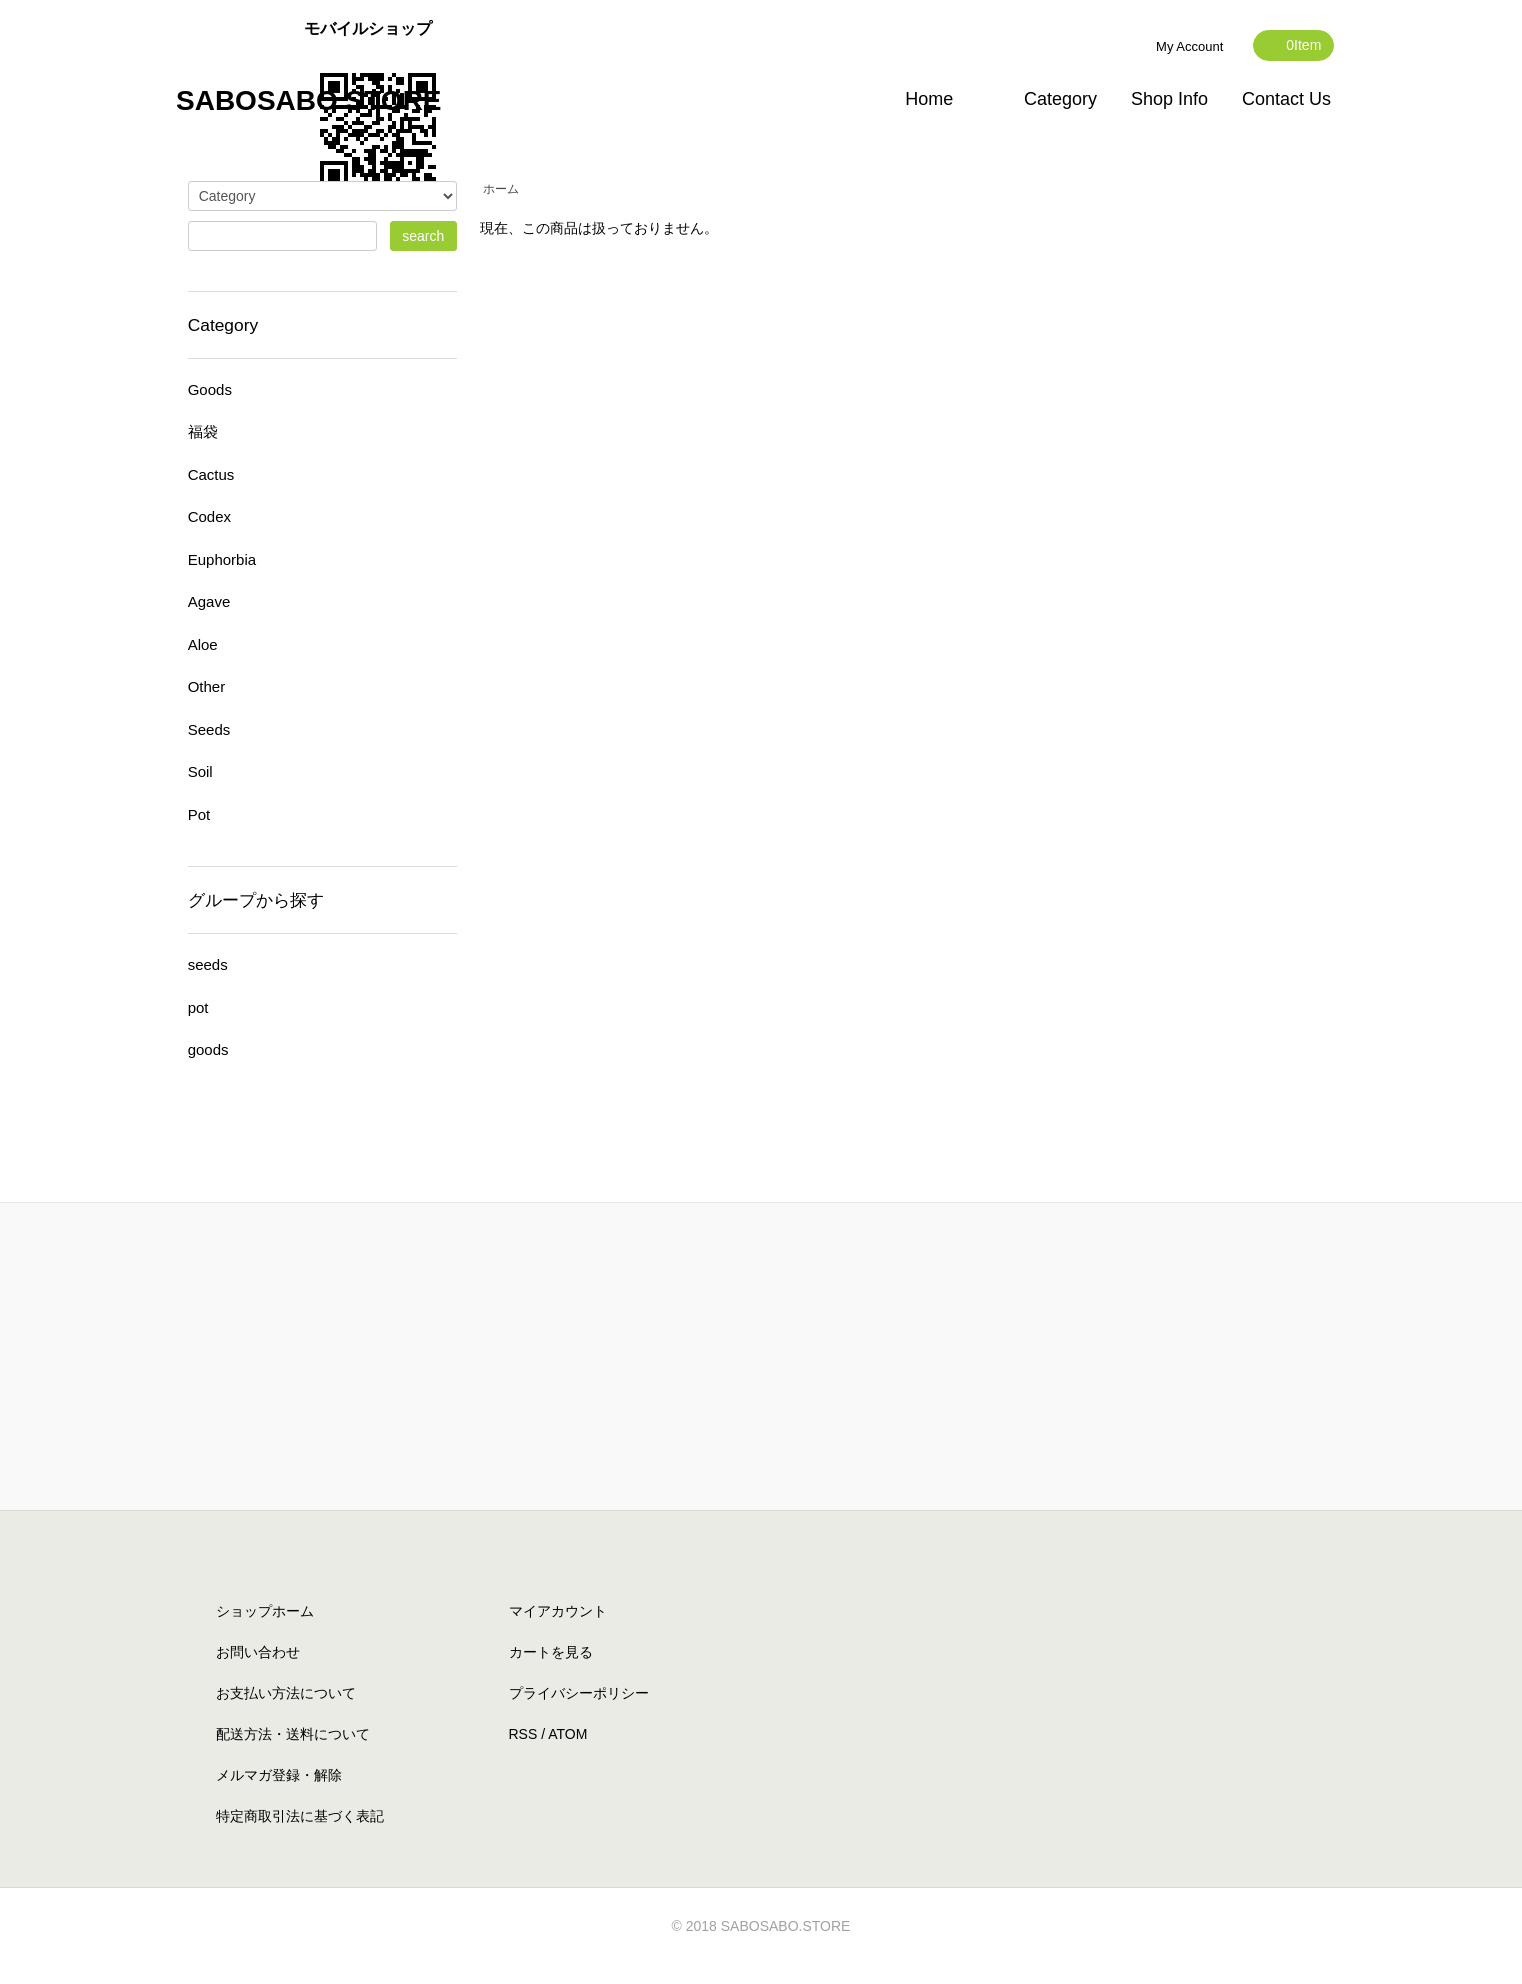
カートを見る (551, 1652)
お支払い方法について (286, 1693)
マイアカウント (558, 1611)
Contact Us (1286, 99)
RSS (523, 1734)
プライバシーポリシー (579, 1693)
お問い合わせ (258, 1652)
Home (929, 99)
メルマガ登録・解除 (279, 1775)
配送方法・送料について (293, 1734)
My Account (1189, 46)
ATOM (567, 1734)
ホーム (501, 189)
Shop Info (1169, 99)
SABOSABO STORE (309, 100)
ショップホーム (265, 1611)
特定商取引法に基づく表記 (300, 1816)
